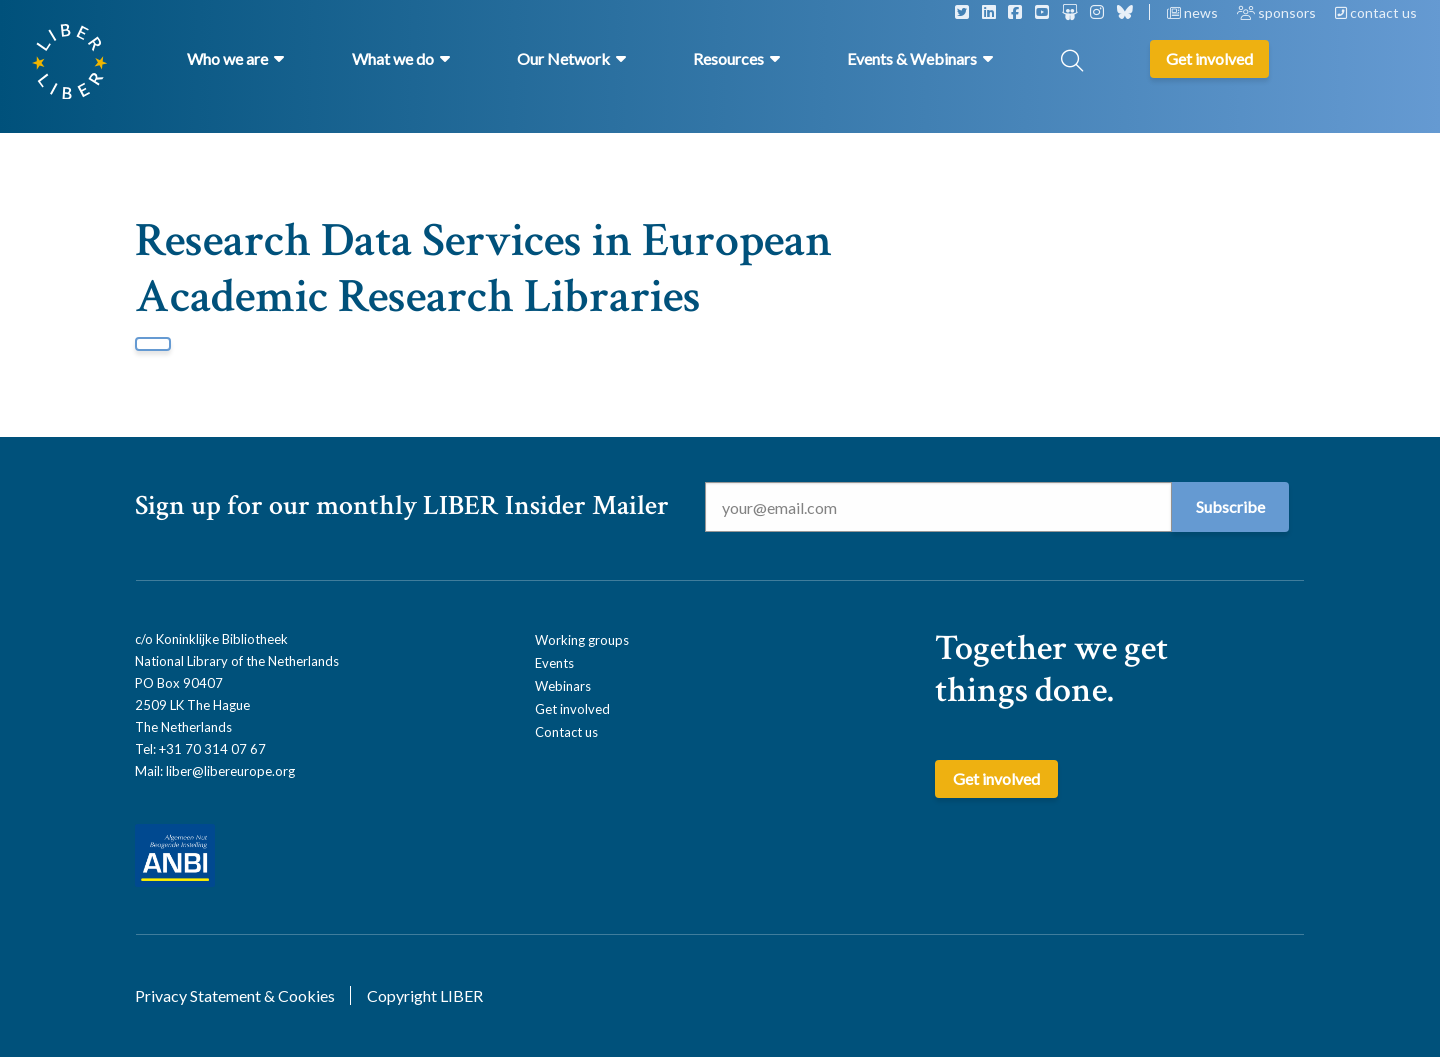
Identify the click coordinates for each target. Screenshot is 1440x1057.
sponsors (1278, 12)
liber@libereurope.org (230, 771)
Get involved (572, 709)
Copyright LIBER (425, 995)
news (1194, 12)
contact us (1376, 12)
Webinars (563, 686)
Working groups (582, 640)
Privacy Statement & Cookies (235, 995)
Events (554, 663)
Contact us (566, 732)
